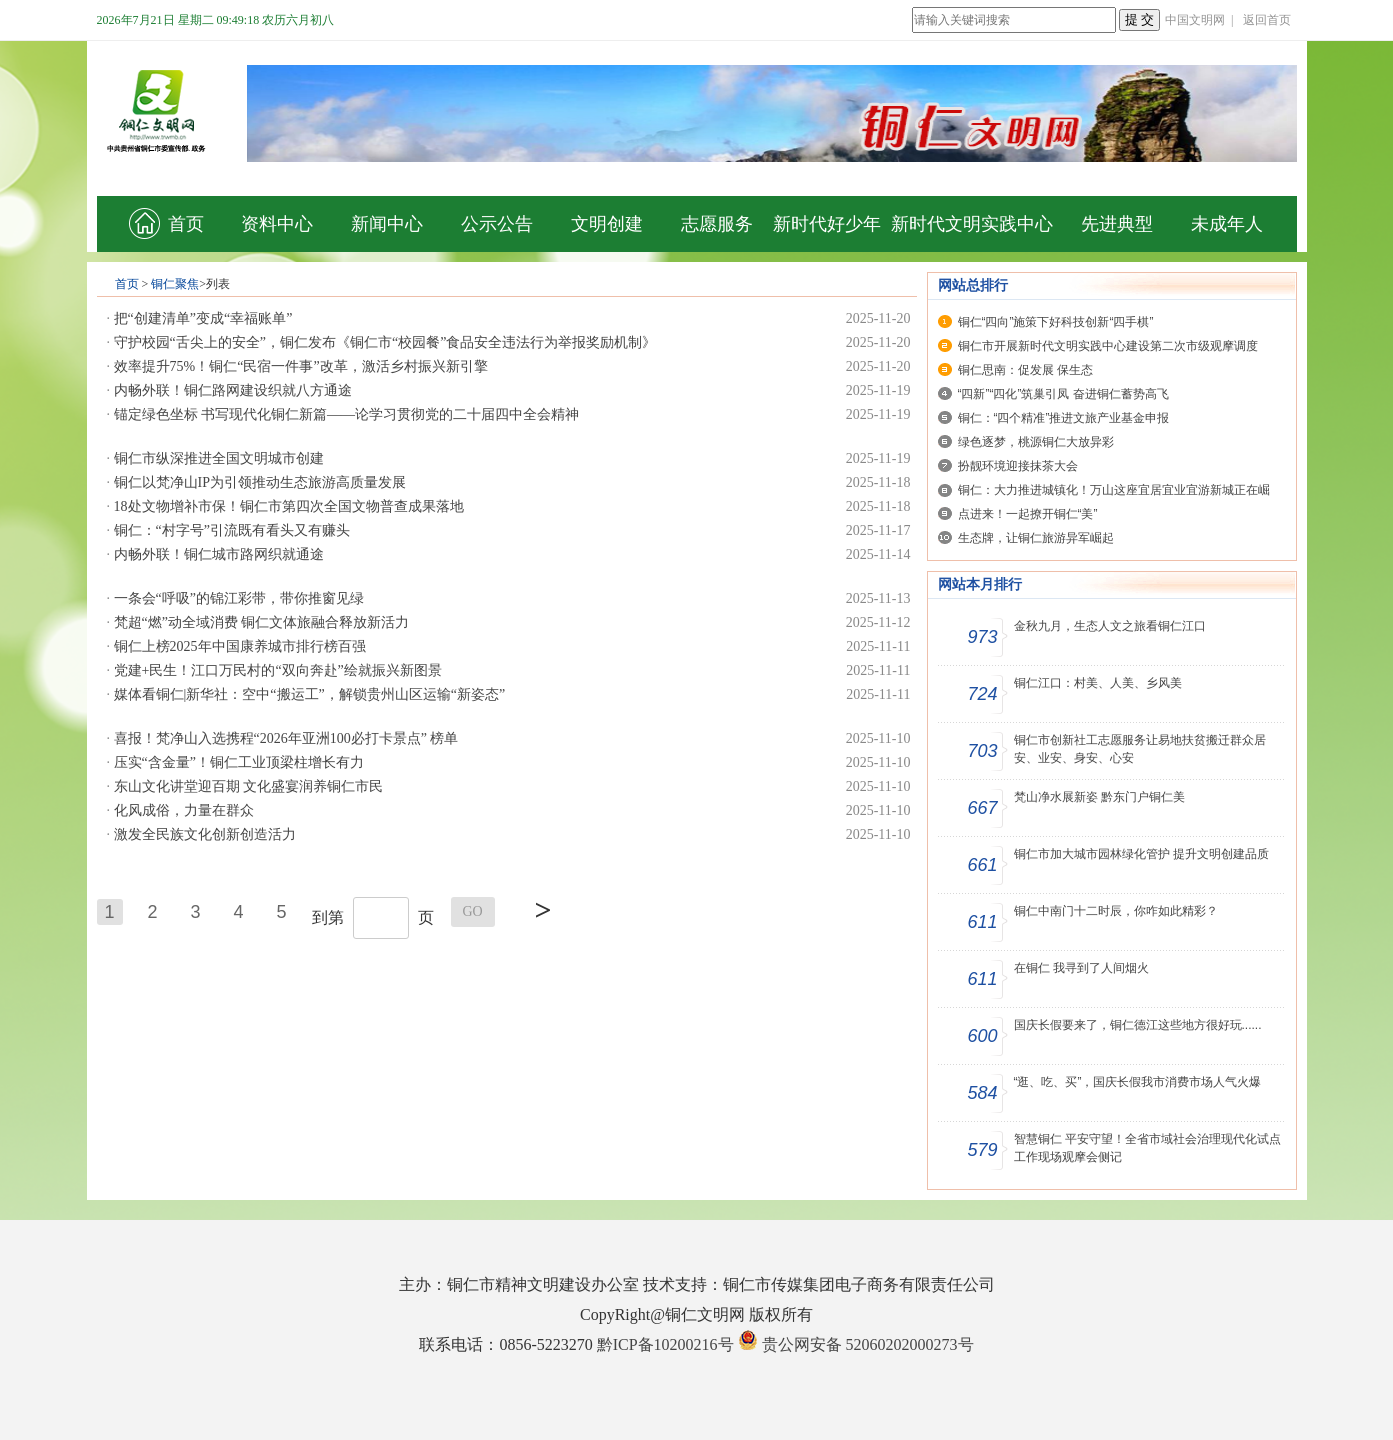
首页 (166, 223)
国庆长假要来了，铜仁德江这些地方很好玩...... (1138, 1025)
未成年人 (1227, 224)
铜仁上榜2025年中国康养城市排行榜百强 (240, 646)
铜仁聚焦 (175, 284)
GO (472, 911)
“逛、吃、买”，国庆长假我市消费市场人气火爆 (1138, 1082)
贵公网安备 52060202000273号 (868, 1344)
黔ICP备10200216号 (665, 1344)
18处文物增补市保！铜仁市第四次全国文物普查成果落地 (289, 506)
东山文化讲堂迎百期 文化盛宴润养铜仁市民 (249, 786)
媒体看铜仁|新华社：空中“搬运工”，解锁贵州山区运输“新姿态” (310, 694)
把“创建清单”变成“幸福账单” (203, 318)
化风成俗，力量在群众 (184, 810)
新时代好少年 (827, 224)
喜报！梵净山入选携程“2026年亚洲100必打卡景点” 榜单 (286, 738)
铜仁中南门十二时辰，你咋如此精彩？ (1116, 911)
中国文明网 (1195, 20)
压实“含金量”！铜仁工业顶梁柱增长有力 (239, 762)
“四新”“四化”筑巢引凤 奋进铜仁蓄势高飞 (1063, 394)
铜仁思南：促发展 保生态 (1025, 370)
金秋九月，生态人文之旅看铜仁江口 (1110, 626)
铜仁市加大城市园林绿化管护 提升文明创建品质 (1141, 854)
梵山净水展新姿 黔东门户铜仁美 (1099, 797)
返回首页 (1267, 20)
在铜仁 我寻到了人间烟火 (1081, 968)
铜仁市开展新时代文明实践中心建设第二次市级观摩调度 (1108, 346)
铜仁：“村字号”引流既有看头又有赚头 (232, 530)
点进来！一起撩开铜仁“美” (1028, 514)
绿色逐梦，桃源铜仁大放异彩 (1036, 442)
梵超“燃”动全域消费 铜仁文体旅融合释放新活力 (262, 622)
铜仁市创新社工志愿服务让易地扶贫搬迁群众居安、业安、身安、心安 (1140, 749)
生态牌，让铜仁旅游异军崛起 (1036, 538)
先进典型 (1117, 224)
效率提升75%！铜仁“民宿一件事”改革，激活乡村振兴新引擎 (301, 366)
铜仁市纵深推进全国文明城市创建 (219, 458)
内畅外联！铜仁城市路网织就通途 (219, 554)
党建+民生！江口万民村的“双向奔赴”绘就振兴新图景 (278, 670)
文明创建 (607, 224)
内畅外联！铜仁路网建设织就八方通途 (233, 390)
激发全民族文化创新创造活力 (205, 834)
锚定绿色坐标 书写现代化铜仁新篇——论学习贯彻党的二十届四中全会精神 (347, 414)
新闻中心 (387, 224)
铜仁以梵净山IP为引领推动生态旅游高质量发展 (260, 482)
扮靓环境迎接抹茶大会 (1018, 466)
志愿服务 (717, 224)
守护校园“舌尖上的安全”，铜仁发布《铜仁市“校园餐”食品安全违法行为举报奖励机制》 (385, 342)
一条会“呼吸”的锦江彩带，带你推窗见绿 (239, 598)
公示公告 (497, 224)
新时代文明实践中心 (972, 224)
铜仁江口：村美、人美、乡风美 (1098, 683)
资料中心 (277, 224)
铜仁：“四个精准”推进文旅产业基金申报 (1064, 418)
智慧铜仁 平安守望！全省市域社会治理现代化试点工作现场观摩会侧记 (1147, 1148)
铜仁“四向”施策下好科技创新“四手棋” (1056, 322)
